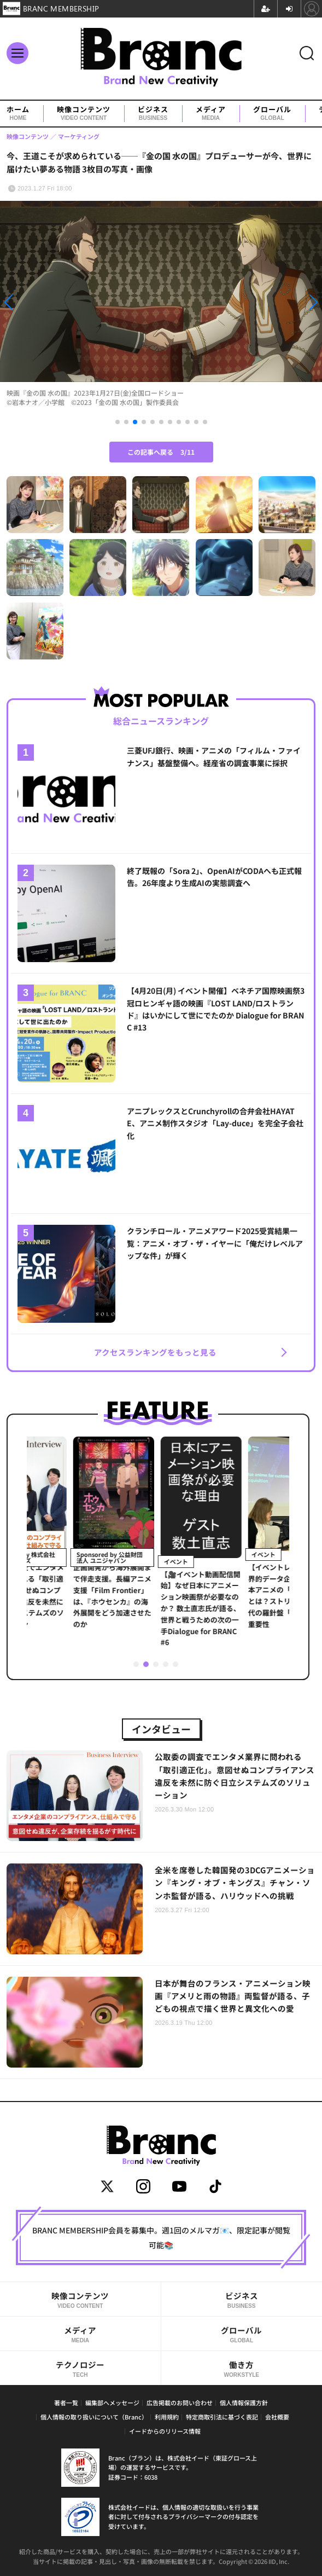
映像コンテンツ (83, 113)
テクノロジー (80, 2368)
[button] (48, 302)
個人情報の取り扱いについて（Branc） (94, 2416)
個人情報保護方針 (244, 2402)
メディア (211, 113)
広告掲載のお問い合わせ (180, 2402)
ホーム (18, 113)
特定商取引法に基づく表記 (222, 2416)
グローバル (272, 113)
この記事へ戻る (161, 451)
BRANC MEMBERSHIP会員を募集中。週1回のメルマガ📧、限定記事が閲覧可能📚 (161, 2237)
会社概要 (277, 2416)
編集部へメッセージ (112, 2402)
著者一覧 (66, 2402)
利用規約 (167, 2416)
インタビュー (161, 1729)
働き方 (242, 2368)
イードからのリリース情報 (165, 2431)
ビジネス (153, 113)
